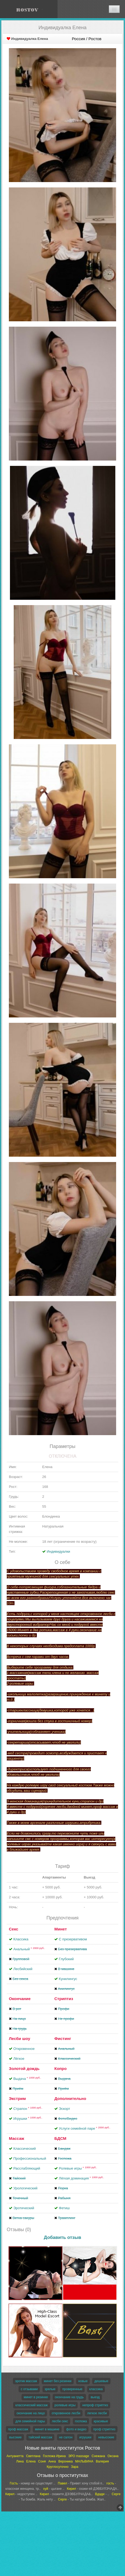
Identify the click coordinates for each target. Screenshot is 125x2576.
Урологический (25, 2188)
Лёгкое (18, 2059)
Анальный (29, 1949)
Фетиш (64, 2208)
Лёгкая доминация (81, 2178)
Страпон (27, 2109)
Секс (13, 1929)
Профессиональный (29, 2158)
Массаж (16, 2138)
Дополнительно (70, 2098)
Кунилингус (68, 1979)
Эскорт (64, 2109)
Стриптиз (63, 1998)
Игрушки (27, 2119)
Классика (20, 1939)
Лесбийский (23, 1969)
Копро (60, 2068)
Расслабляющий (26, 2168)
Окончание (20, 1998)
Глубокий (66, 1959)
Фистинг (62, 2038)
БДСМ (60, 2138)
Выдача (27, 2079)
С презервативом (73, 1939)
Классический (24, 2149)
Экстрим (17, 2098)
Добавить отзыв (62, 2237)
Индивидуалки (58, 1551)
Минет (60, 1929)
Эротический (23, 2208)
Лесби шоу (19, 2038)
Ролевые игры (78, 2168)
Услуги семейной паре (84, 2128)
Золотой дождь (24, 2068)
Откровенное (24, 2049)
